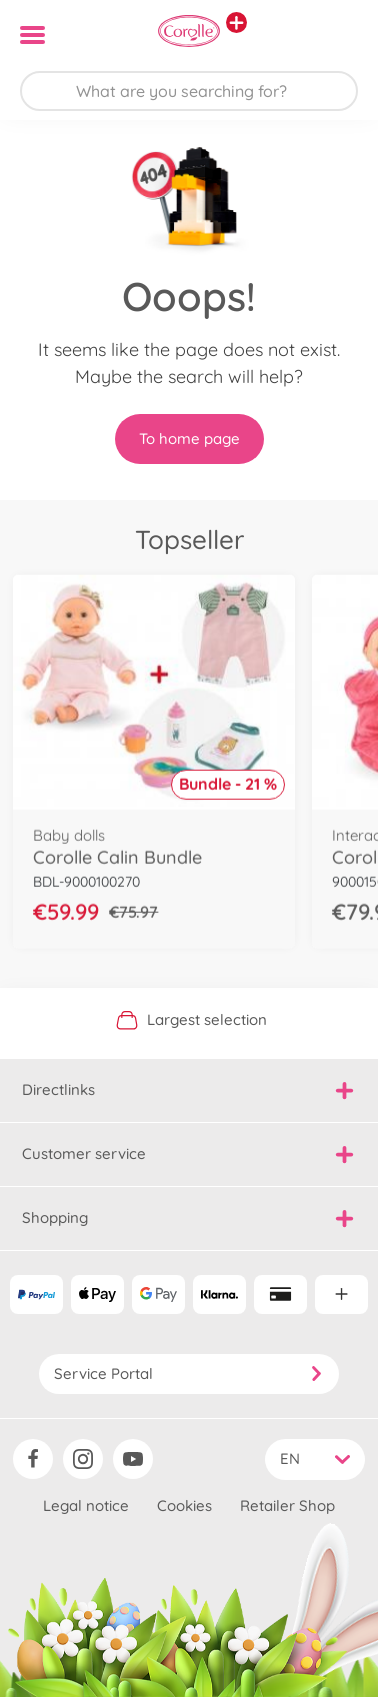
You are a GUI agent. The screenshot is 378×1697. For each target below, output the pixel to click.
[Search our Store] (189, 91)
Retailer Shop (287, 1505)
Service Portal (189, 1373)
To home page (189, 438)
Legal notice (86, 1505)
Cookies (184, 1505)
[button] (334, 35)
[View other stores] (236, 22)
